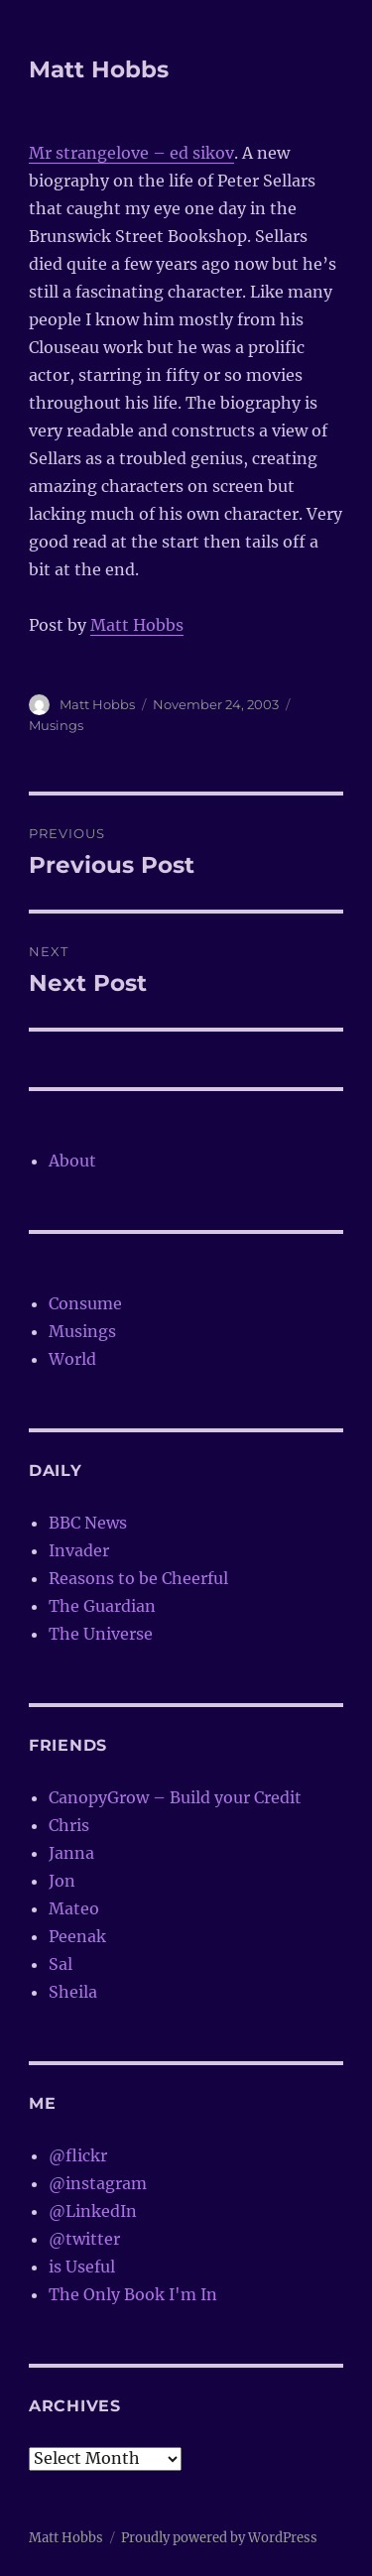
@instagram (98, 2183)
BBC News (88, 1523)
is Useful (82, 2266)
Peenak (77, 1936)
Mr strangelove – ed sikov (131, 153)
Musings (56, 725)
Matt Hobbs (99, 69)
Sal (60, 1964)
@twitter (84, 2239)
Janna (71, 1853)
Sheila (73, 1992)
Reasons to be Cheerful (138, 1578)
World (72, 1359)
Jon (62, 1881)
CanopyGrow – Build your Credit (175, 1797)
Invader (79, 1550)
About (72, 1160)
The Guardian (102, 1606)
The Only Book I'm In (133, 2294)
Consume (85, 1303)
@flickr (78, 2155)
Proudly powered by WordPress (219, 2537)
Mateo (74, 1908)
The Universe (101, 1634)
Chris (69, 1825)
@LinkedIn (93, 2211)
